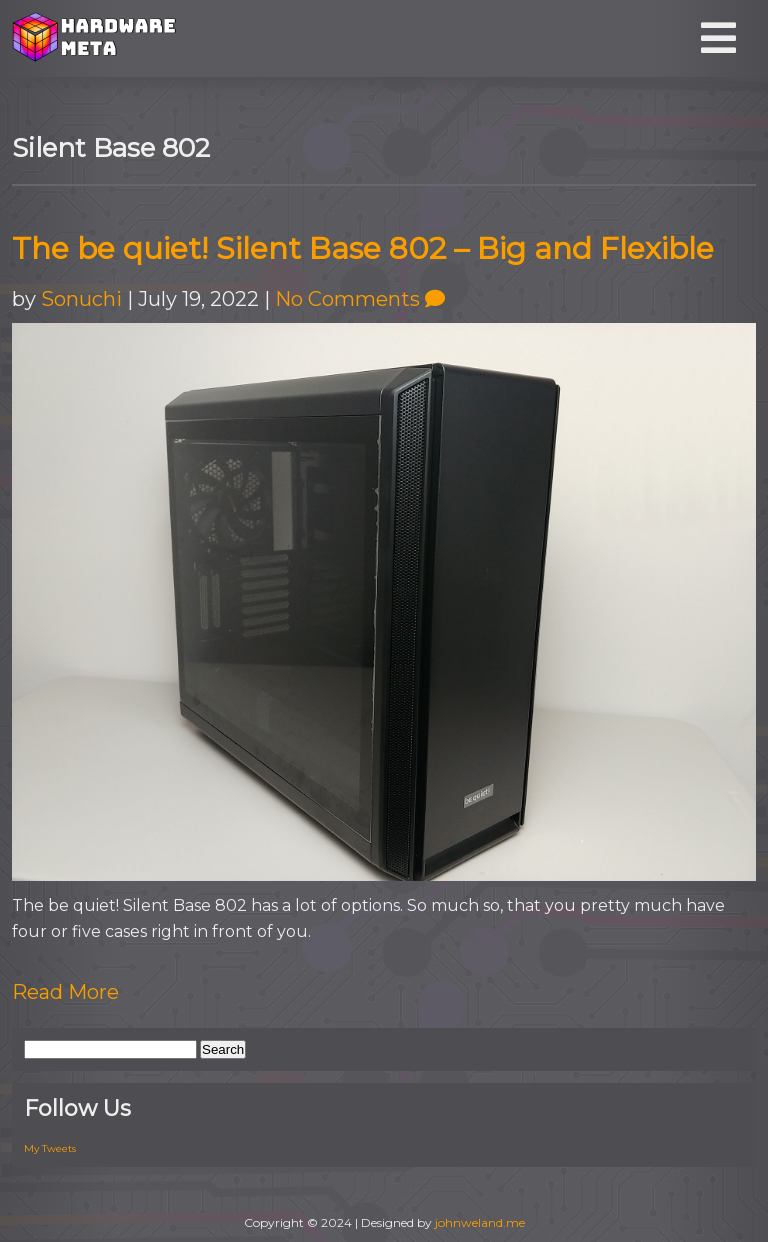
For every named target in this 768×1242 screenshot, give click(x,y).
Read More (65, 992)
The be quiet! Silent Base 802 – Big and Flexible (363, 248)
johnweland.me (480, 1222)
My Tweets (50, 1148)
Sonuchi (81, 299)
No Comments (360, 299)
